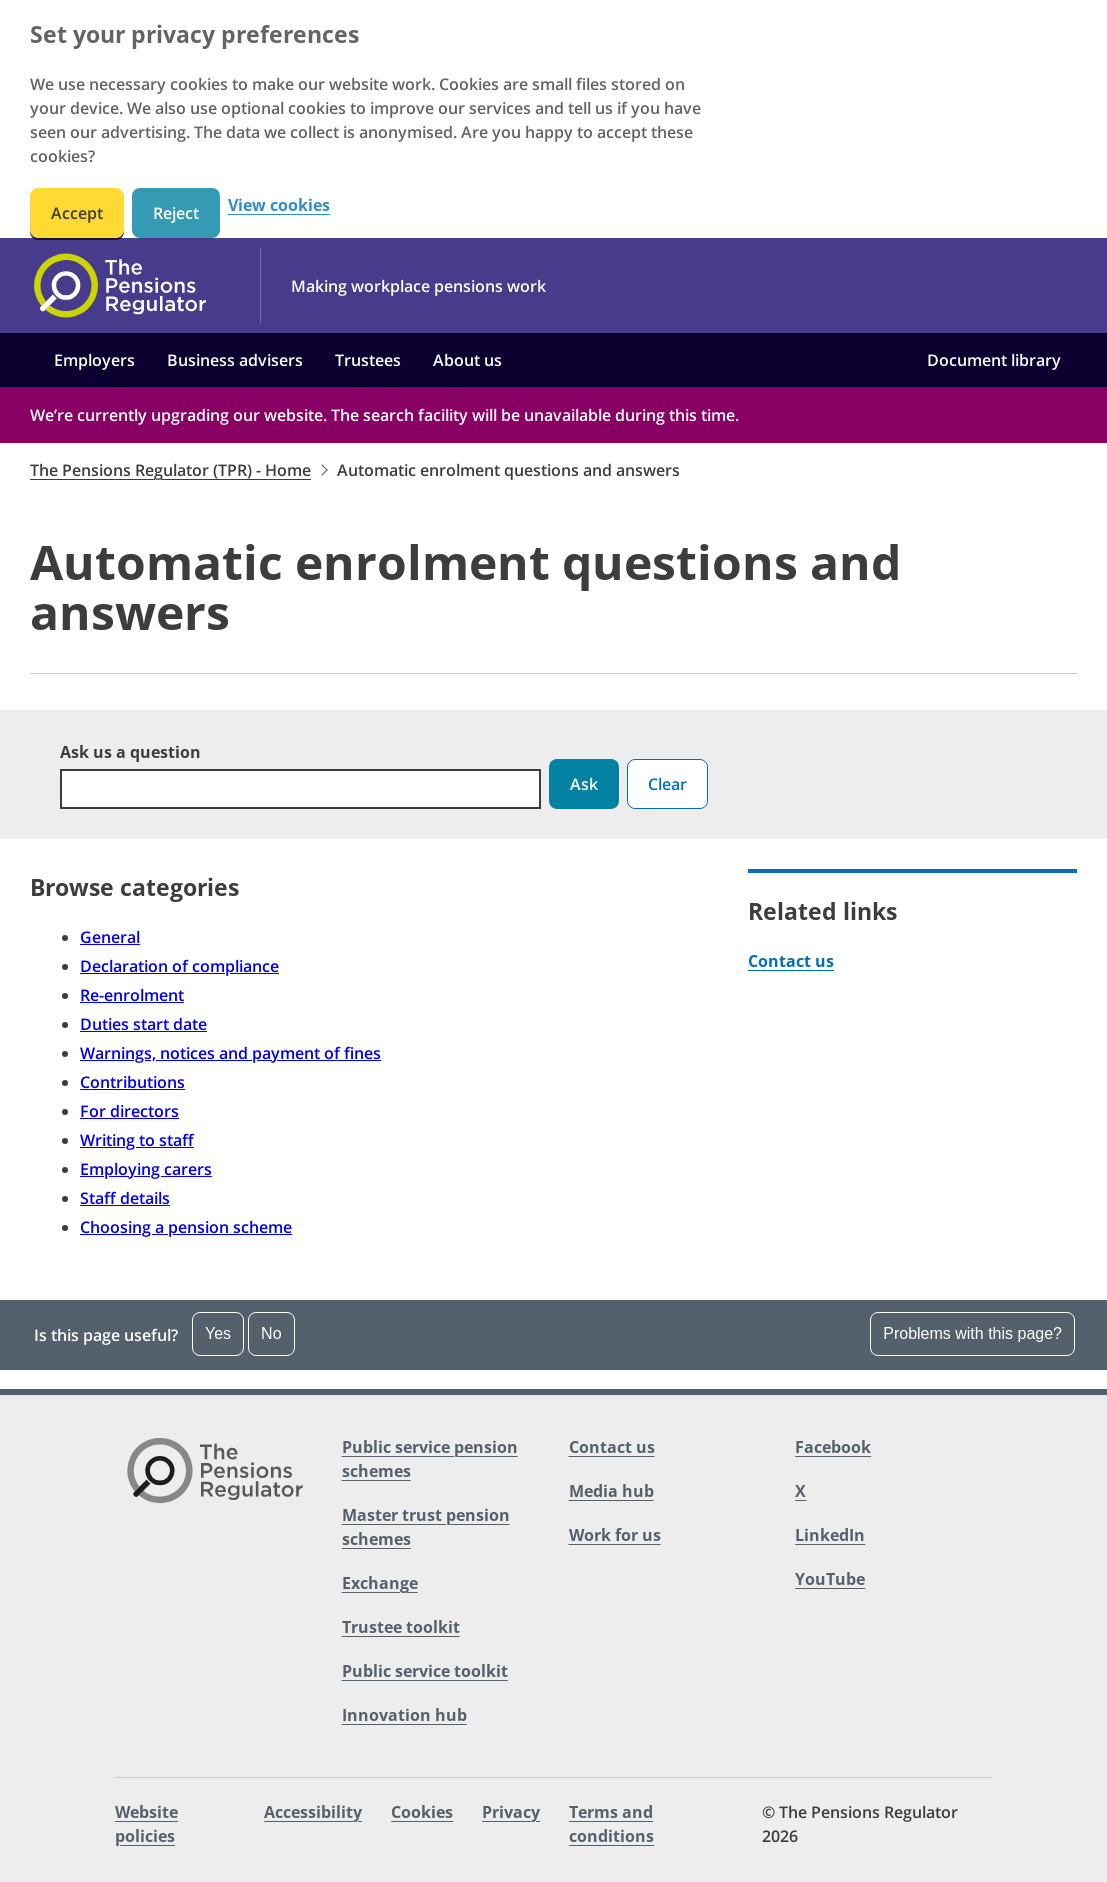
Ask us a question (130, 752)
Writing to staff (137, 1140)
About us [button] (467, 360)
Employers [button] (94, 360)
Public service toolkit (425, 1671)
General (110, 937)
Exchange (380, 1583)
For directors (129, 1111)
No (271, 1333)
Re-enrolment (132, 995)
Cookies (422, 1812)
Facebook (833, 1447)
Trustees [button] (368, 360)
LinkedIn (830, 1535)
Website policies (146, 1824)
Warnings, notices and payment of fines (230, 1053)
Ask (584, 784)
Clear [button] (667, 784)
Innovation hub (404, 1715)
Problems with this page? (972, 1333)
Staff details (125, 1198)
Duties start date (143, 1024)
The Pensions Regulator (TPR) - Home (170, 470)
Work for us (615, 1535)
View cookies (279, 205)
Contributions (132, 1082)
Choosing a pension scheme (186, 1227)
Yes (218, 1333)
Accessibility (313, 1812)
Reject (176, 213)
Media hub (611, 1491)
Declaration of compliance (179, 966)
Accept (77, 213)
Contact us (791, 961)
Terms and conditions (611, 1824)
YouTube (830, 1579)
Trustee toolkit (401, 1627)
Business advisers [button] (235, 360)
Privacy (511, 1812)
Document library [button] (994, 360)
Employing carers (146, 1169)
